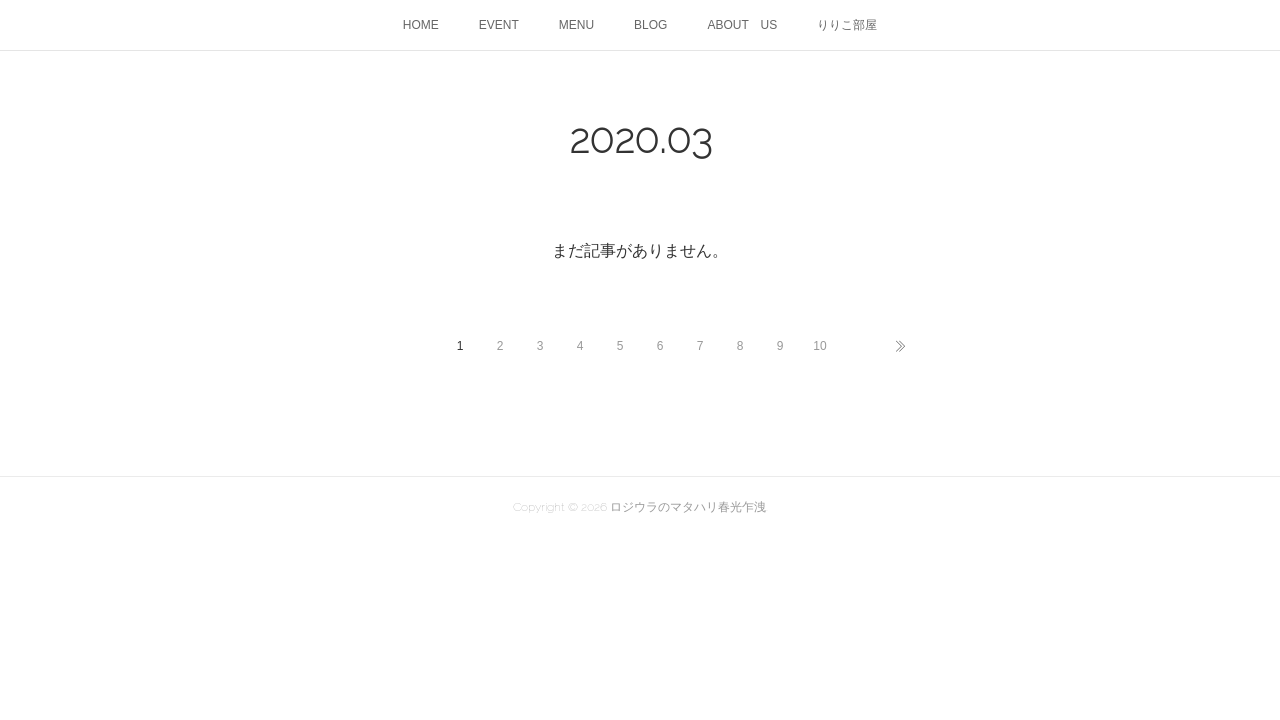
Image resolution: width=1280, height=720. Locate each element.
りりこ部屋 (847, 25)
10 (819, 346)
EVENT (499, 25)
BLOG (650, 25)
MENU (576, 25)
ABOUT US (742, 25)
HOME (421, 25)
